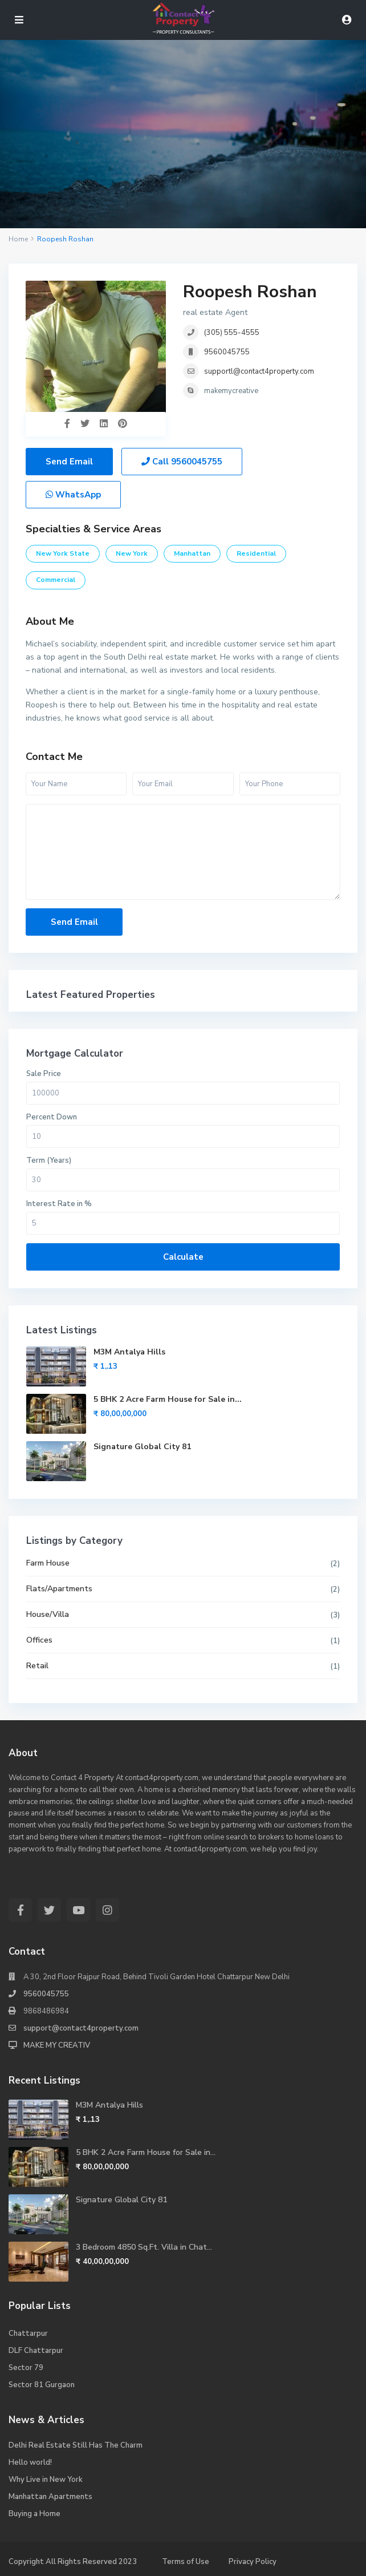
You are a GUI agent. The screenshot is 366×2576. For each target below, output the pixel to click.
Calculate (183, 1257)
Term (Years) (48, 1160)
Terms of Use (185, 2562)
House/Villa (47, 1614)
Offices (39, 1640)
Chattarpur (28, 2333)
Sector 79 (26, 2368)
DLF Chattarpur (36, 2351)
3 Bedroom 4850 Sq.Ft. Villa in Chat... (144, 2247)
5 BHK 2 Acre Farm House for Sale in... (167, 1399)
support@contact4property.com (81, 2028)
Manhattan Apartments (50, 2497)
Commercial (55, 579)
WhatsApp (73, 494)
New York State (63, 553)
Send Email (69, 461)
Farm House (48, 1563)
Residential (256, 553)
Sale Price (43, 1074)
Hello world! (30, 2462)
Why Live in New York (46, 2479)
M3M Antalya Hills (129, 1351)
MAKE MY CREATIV (56, 2045)
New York (132, 553)
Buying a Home (34, 2514)
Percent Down (51, 1117)
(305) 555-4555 (231, 332)
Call (181, 461)
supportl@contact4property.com (259, 371)
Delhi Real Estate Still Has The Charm (76, 2445)
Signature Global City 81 (142, 1446)
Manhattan (192, 553)
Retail (37, 1665)
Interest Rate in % (59, 1204)
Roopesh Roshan (250, 292)
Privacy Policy (252, 2562)
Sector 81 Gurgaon (42, 2385)
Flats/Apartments (59, 1588)
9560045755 (227, 352)
